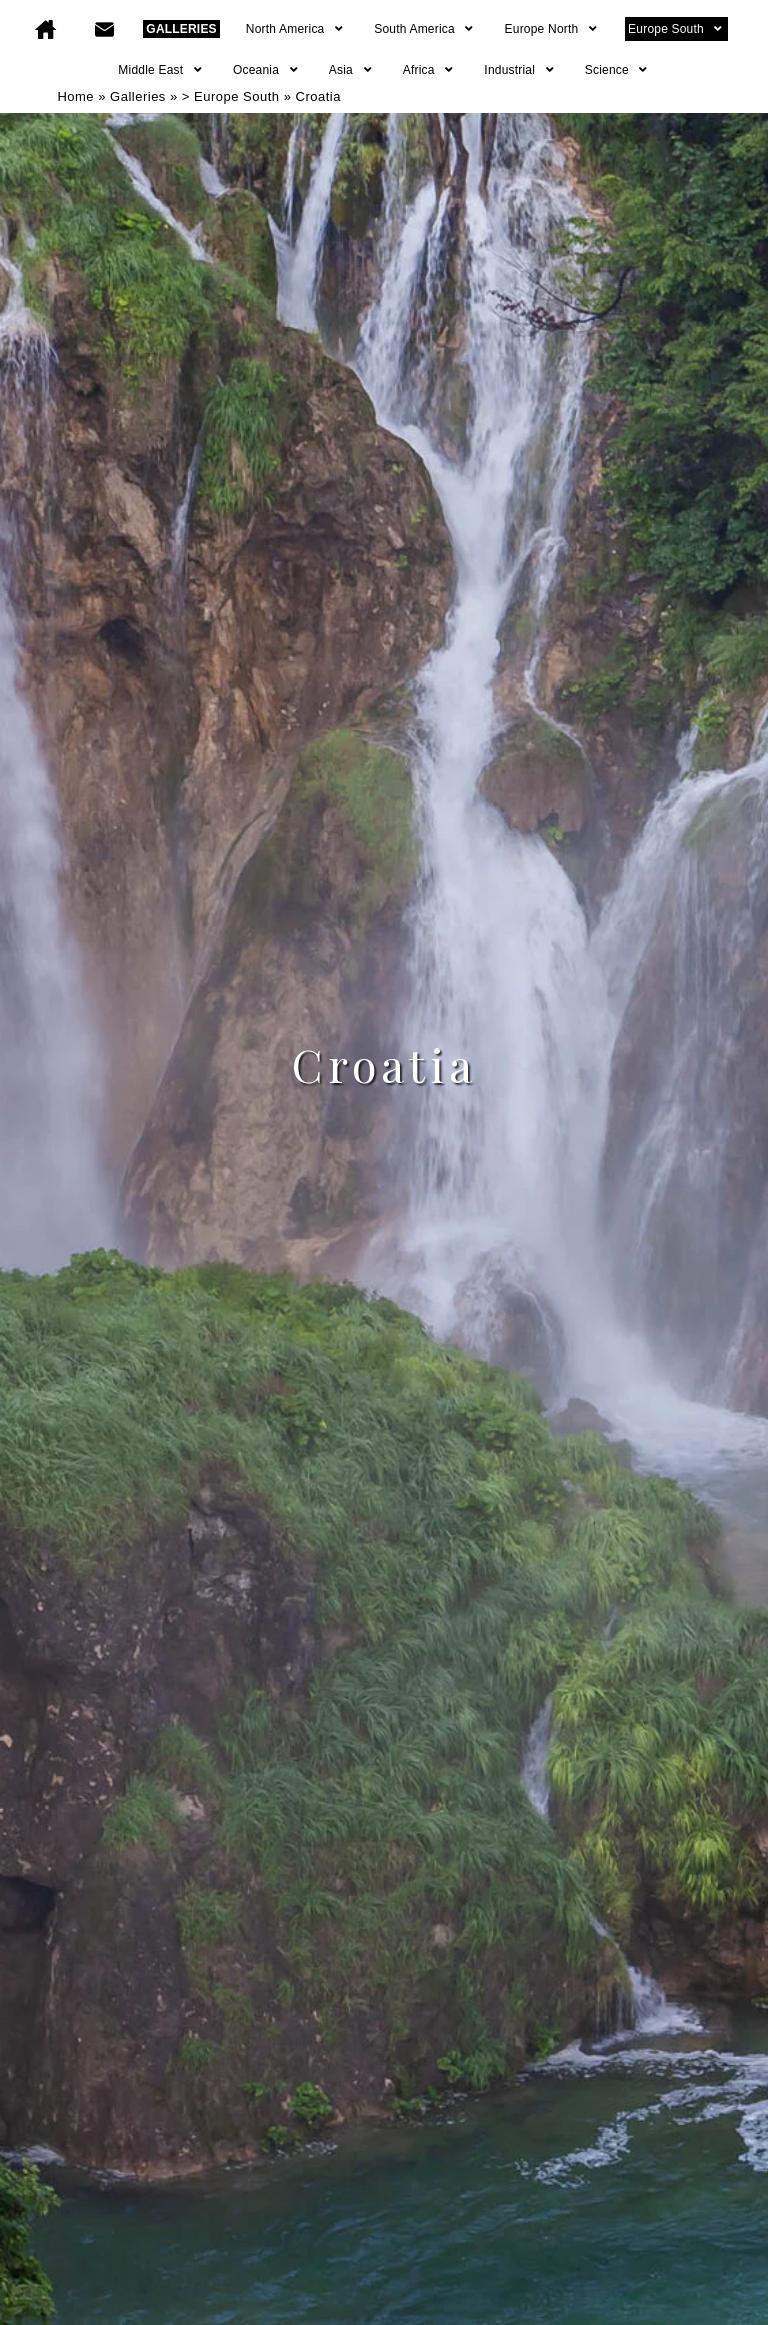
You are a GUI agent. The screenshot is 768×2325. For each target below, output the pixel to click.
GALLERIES (181, 29)
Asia (351, 70)
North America (295, 29)
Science (617, 70)
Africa (429, 70)
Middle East (161, 70)
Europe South (676, 29)
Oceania (266, 70)
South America (424, 29)
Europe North (552, 29)
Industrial (519, 70)
